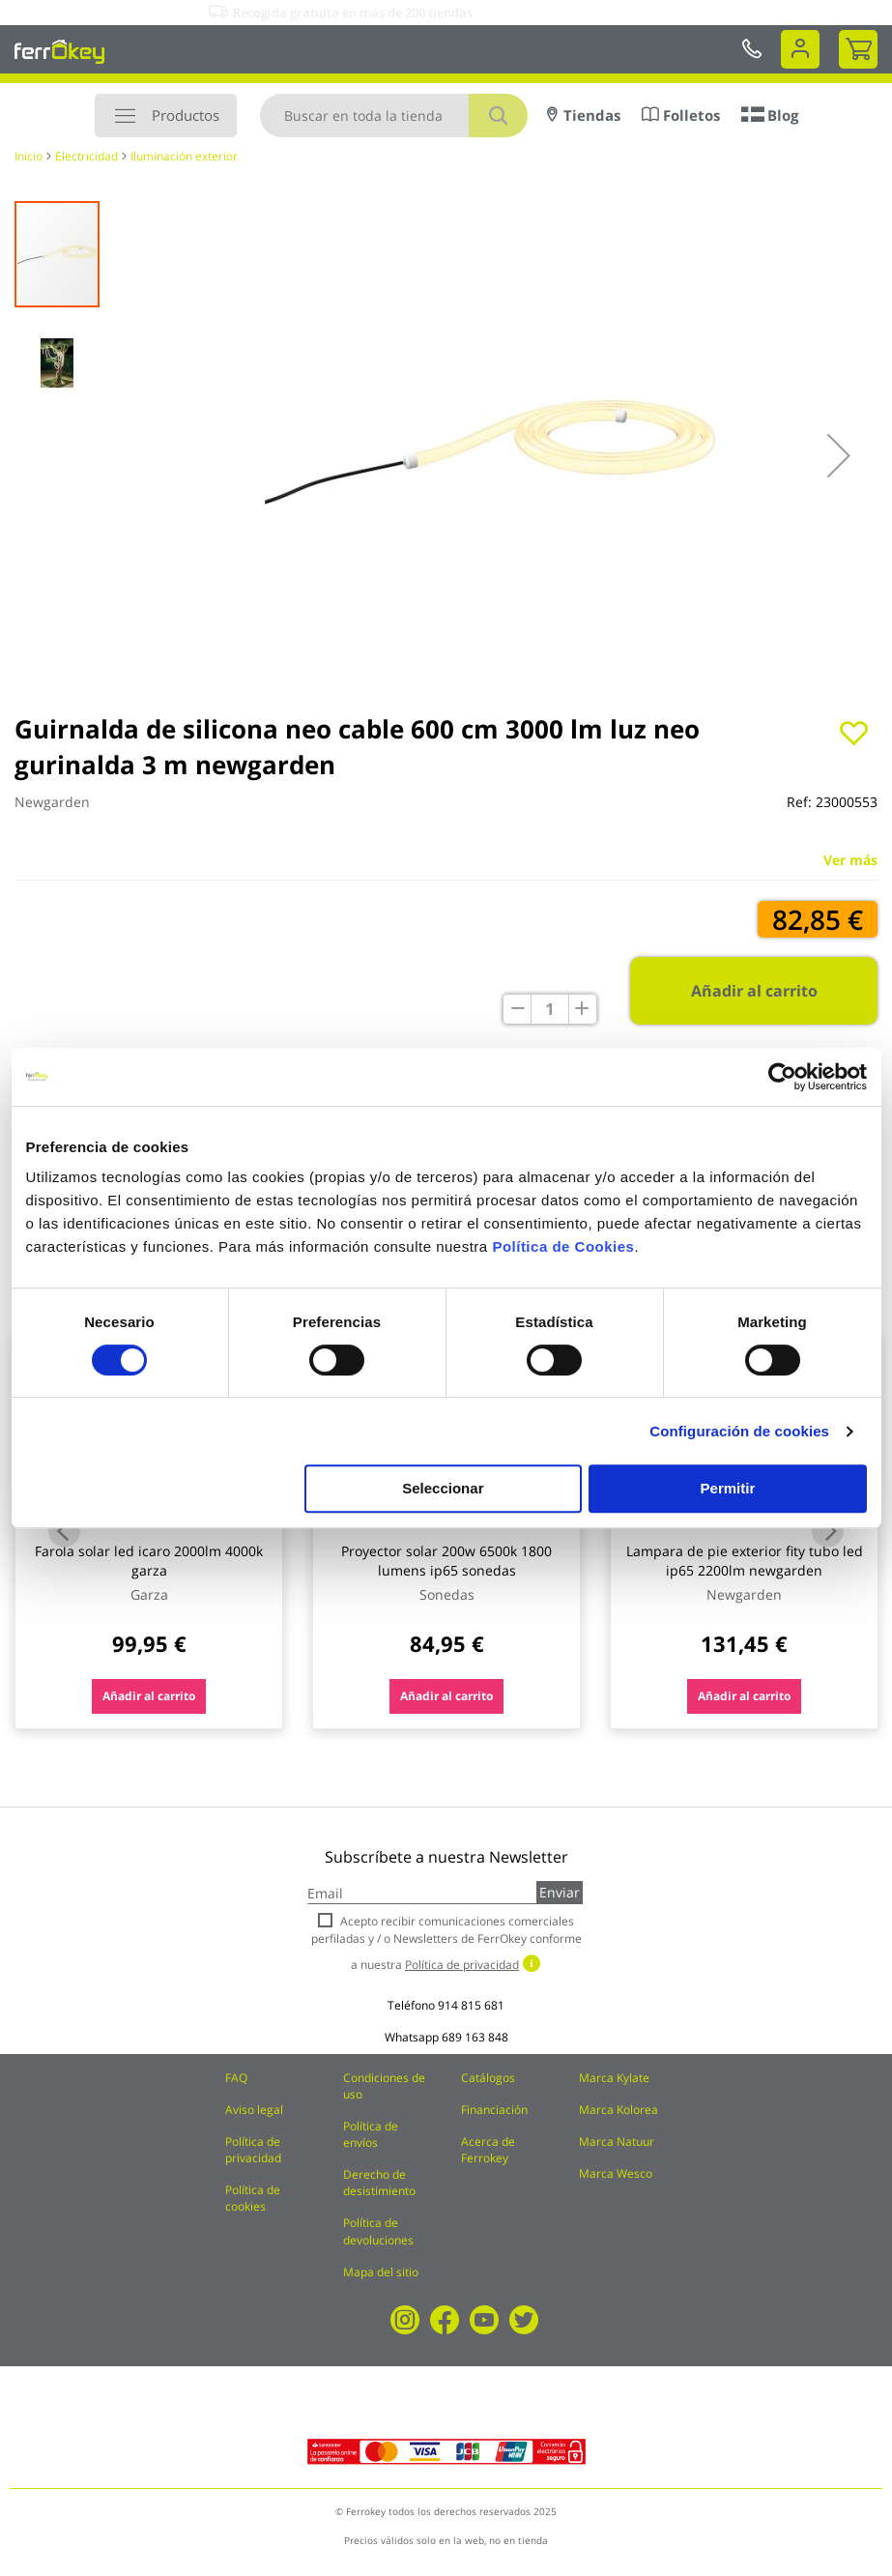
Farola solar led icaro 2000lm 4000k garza (149, 1560)
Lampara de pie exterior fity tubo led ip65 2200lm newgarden (744, 1560)
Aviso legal (254, 2109)
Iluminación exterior (184, 156)
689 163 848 (475, 2037)
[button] (839, 455)
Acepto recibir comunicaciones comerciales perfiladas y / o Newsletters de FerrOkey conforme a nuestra (446, 1942)
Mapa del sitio (380, 2272)
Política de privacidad (253, 2149)
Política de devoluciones (378, 2230)
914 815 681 (471, 2005)
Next (828, 1531)
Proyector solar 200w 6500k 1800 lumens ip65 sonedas (446, 1560)
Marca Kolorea (618, 2109)
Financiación (494, 2109)
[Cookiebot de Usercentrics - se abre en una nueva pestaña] (782, 1076)
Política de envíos (370, 2134)
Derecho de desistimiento (379, 2182)
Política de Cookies (563, 1246)
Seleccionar (442, 1488)
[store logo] (59, 51)
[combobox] (394, 115)
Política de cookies (252, 2198)
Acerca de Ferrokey (488, 2149)
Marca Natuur (616, 2141)
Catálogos (488, 2077)
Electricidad (86, 156)
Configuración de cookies (739, 1431)
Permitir (728, 1488)
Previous (64, 1531)
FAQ (236, 2077)
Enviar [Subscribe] (559, 1892)
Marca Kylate (614, 2077)
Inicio (28, 156)
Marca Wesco (615, 2173)
